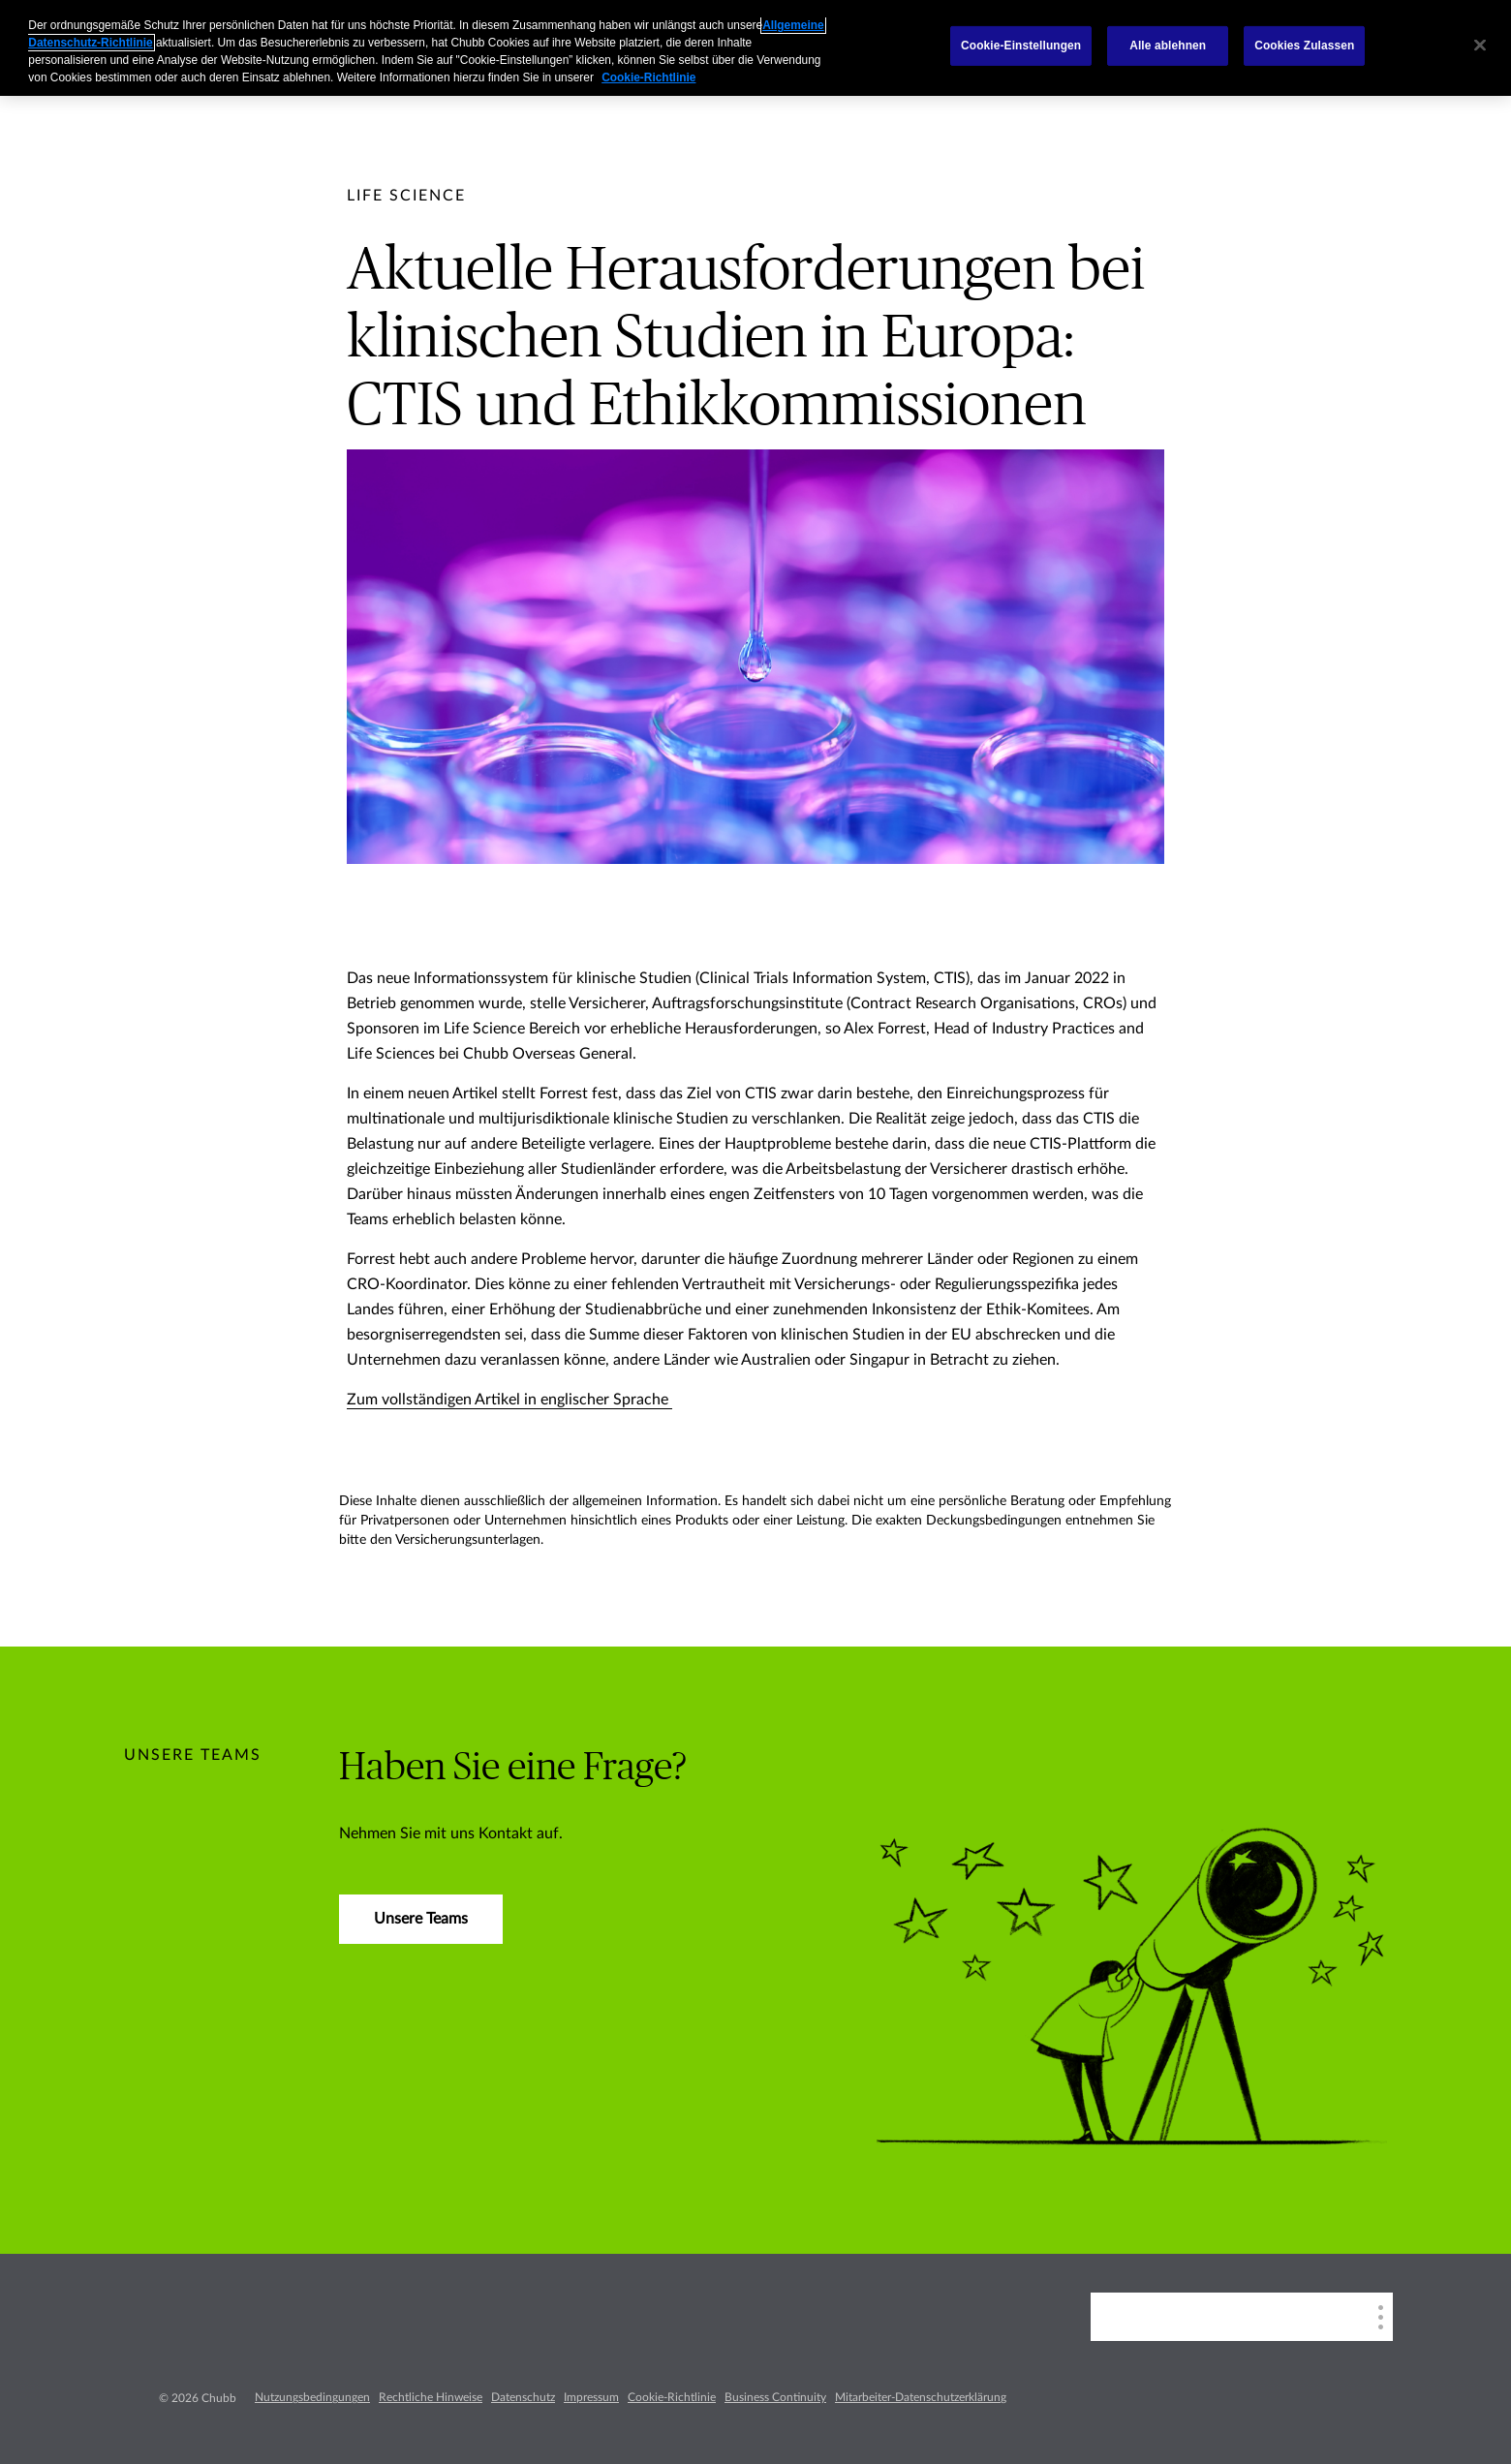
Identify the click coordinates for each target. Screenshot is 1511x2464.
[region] (755, 48)
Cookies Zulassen (1304, 45)
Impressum (591, 2397)
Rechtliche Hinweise (430, 2397)
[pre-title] (406, 195)
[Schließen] (1480, 45)
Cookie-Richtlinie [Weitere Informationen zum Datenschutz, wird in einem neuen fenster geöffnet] (648, 77)
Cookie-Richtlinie (672, 2397)
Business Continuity (775, 2397)
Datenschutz (523, 2397)
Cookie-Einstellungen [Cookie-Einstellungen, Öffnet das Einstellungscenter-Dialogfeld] (1021, 45)
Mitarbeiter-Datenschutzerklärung (920, 2397)
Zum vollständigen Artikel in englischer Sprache (509, 1399)
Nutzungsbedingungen (312, 2397)
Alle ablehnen (1167, 45)
